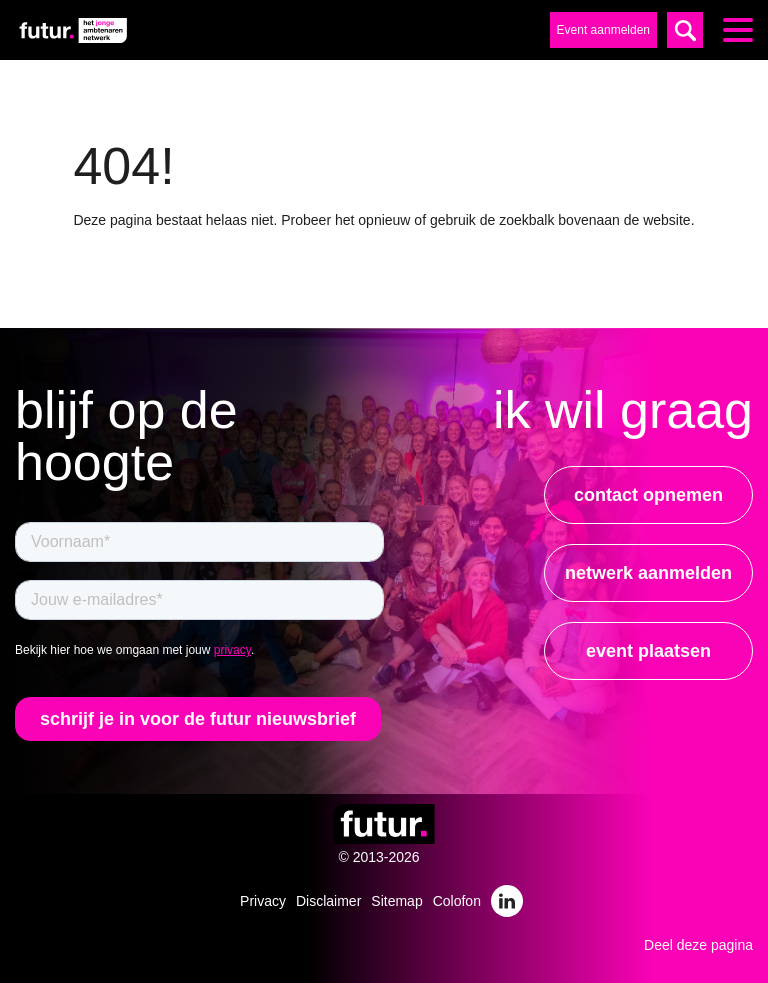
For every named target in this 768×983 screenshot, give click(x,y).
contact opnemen (648, 495)
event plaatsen (648, 651)
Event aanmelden (603, 30)
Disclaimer (328, 901)
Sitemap (396, 901)
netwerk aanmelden (648, 573)
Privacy (263, 901)
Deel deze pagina (698, 945)
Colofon (457, 901)
